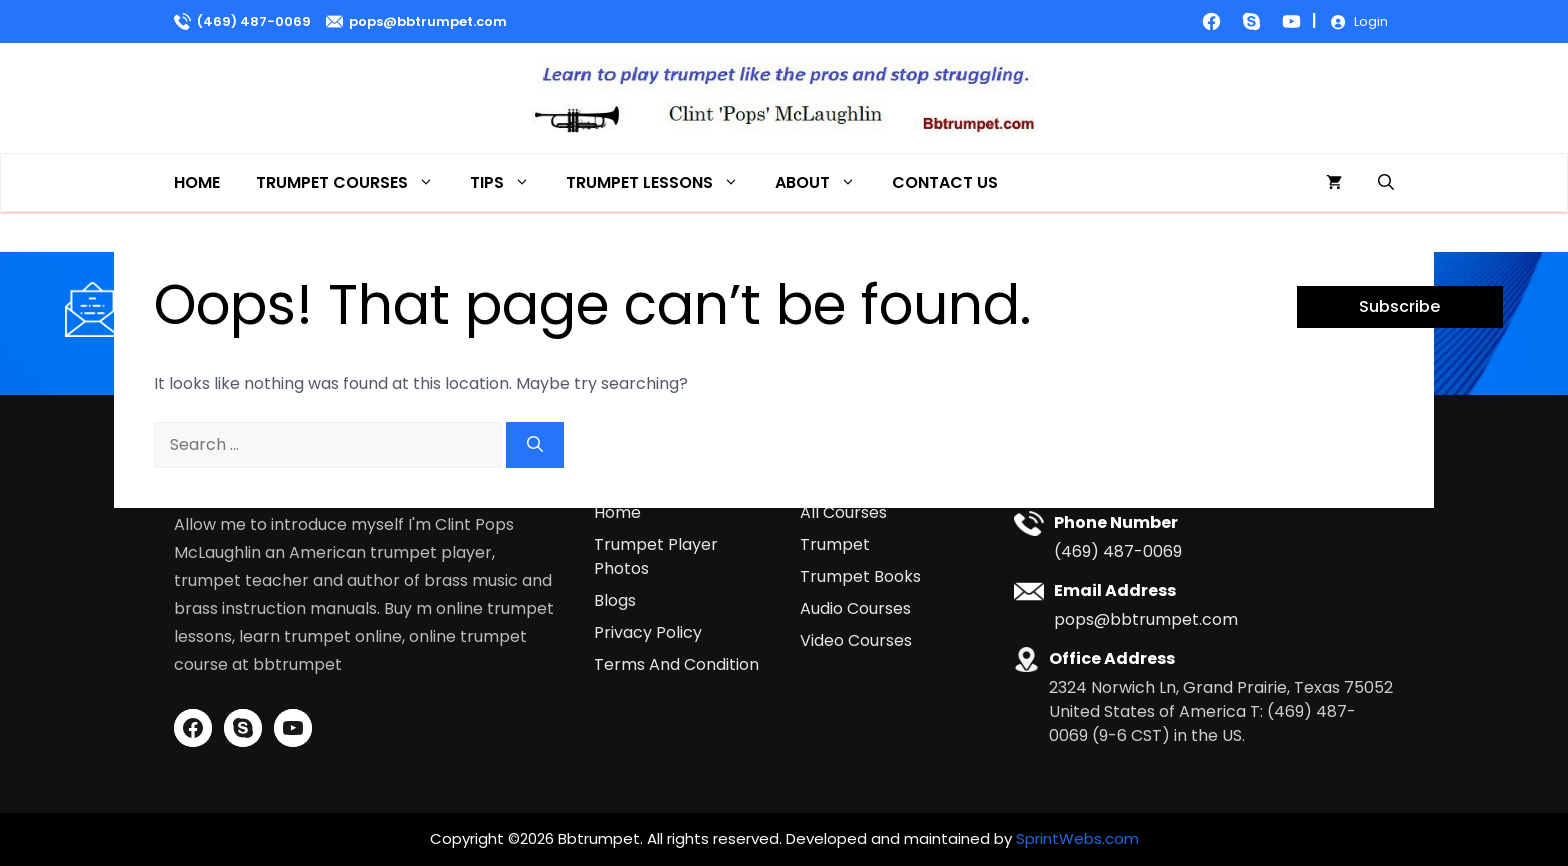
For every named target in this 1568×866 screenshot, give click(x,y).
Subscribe (1399, 306)
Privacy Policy (648, 632)
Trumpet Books (860, 576)
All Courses (843, 512)
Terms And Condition (676, 664)
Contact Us (945, 182)
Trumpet (835, 544)
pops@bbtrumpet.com (428, 21)
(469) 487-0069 (254, 21)
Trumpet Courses (354, 182)
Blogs (615, 600)
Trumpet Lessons (661, 182)
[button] (1386, 182)
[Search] (535, 445)
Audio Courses (855, 608)
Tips (509, 182)
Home (197, 182)
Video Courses (856, 640)
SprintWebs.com (1077, 838)
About (824, 182)
